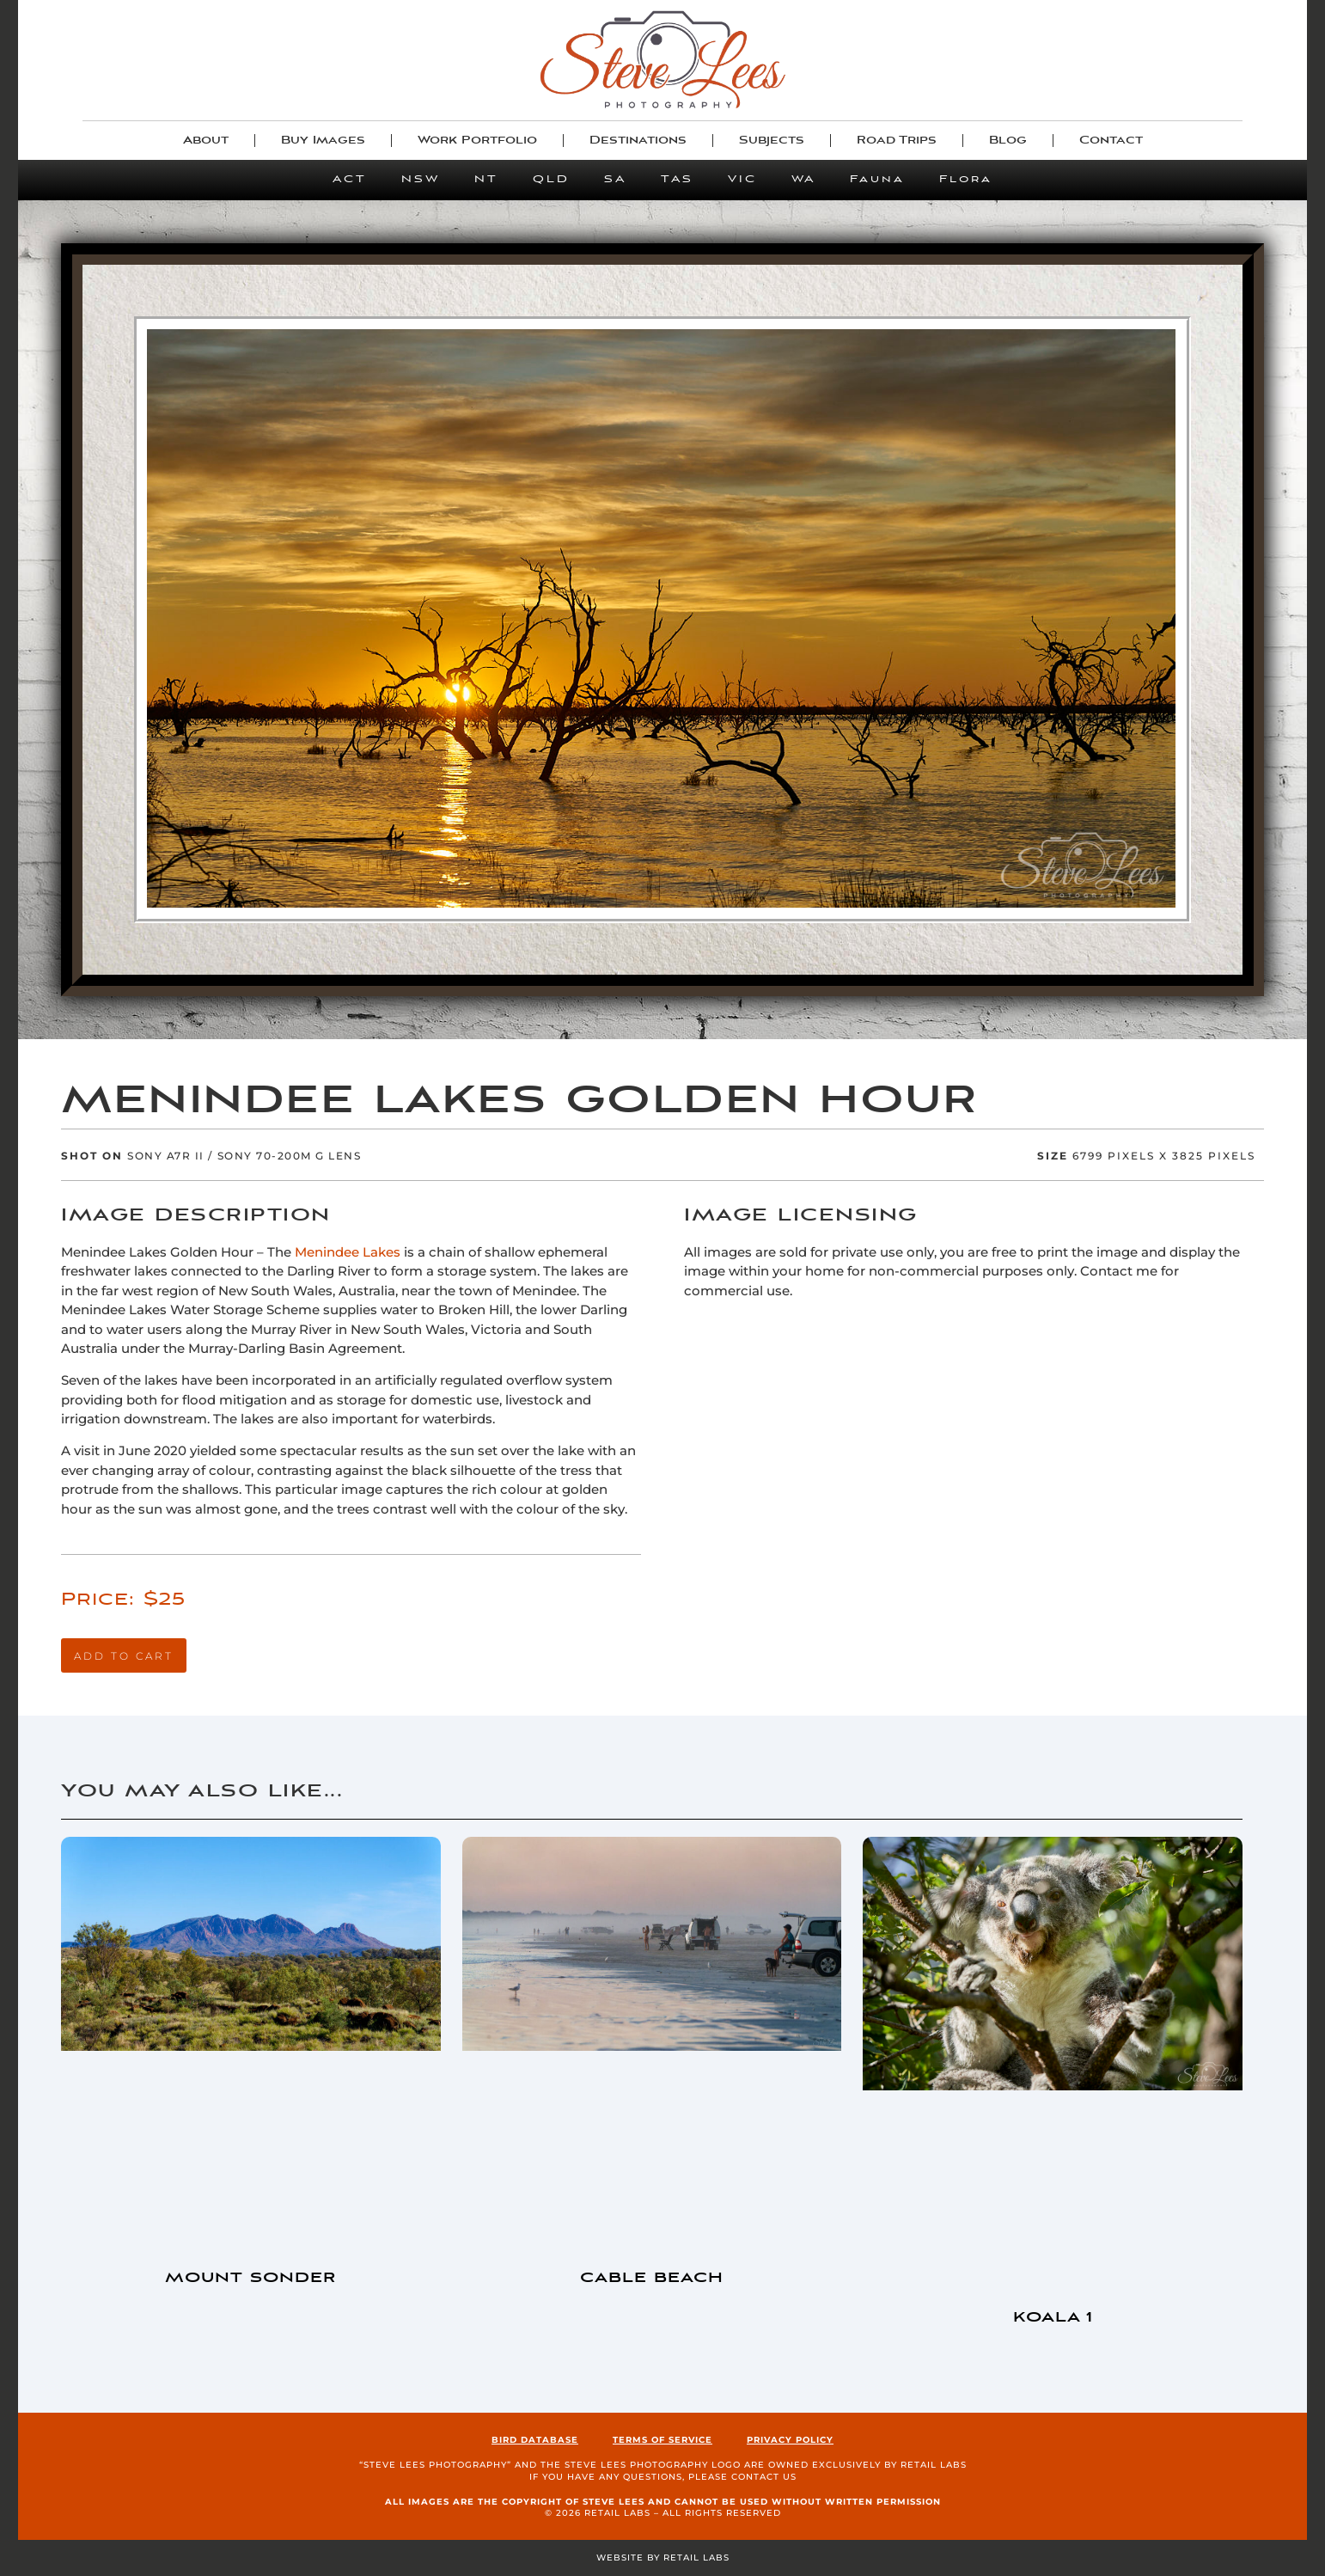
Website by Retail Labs (663, 2557)
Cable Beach (652, 2278)
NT (486, 180)
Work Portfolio (477, 140)
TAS (677, 180)
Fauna (877, 180)
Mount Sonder (250, 2278)
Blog (1008, 140)
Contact (1111, 140)
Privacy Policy (790, 2439)
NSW (420, 180)
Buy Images (323, 140)
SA (615, 180)
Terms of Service (662, 2439)
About (206, 140)
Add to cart (124, 1655)
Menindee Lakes (347, 1252)
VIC (742, 180)
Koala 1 (1053, 2318)
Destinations (638, 140)
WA (803, 180)
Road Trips (897, 140)
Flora (965, 180)
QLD (551, 180)
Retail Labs (934, 2464)
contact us (764, 2476)
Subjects (771, 140)
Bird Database (535, 2439)
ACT (350, 180)
